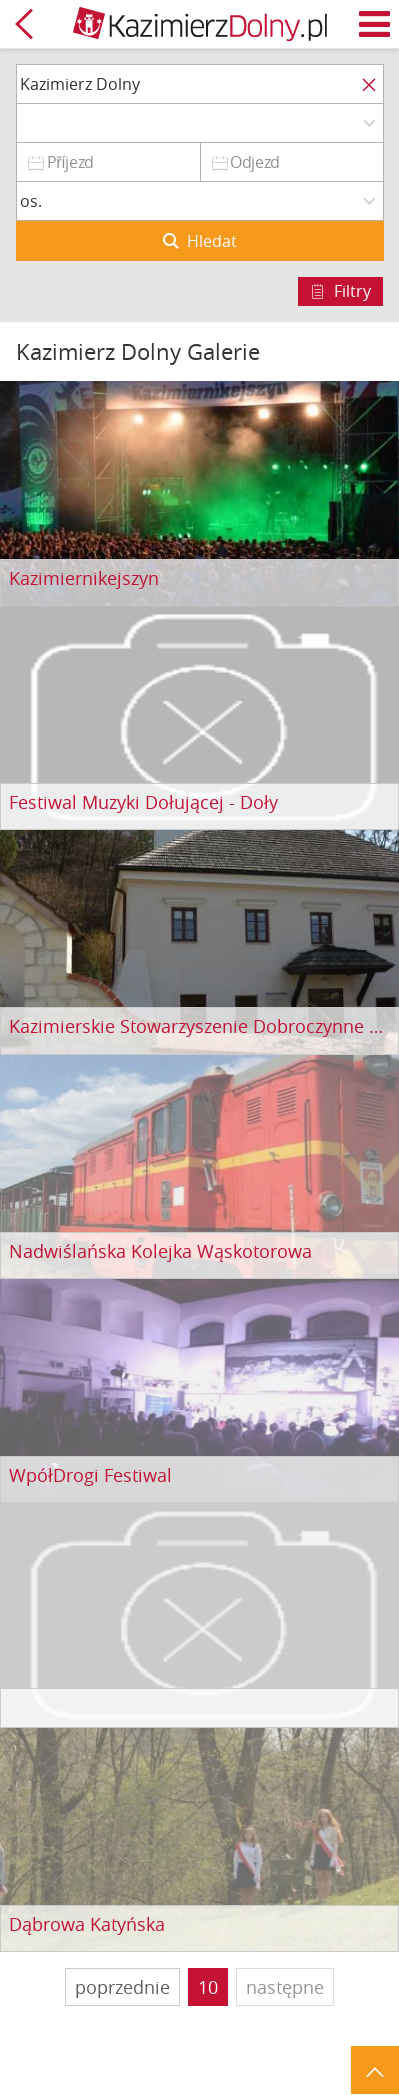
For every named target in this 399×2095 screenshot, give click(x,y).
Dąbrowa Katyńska (87, 1925)
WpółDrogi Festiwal (90, 1476)
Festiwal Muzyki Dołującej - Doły (143, 803)
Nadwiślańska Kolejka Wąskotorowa (160, 1252)
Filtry (352, 291)
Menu (375, 24)
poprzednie (122, 1987)
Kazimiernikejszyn (84, 579)
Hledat (212, 241)
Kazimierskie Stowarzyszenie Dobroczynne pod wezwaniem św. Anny (199, 1027)
